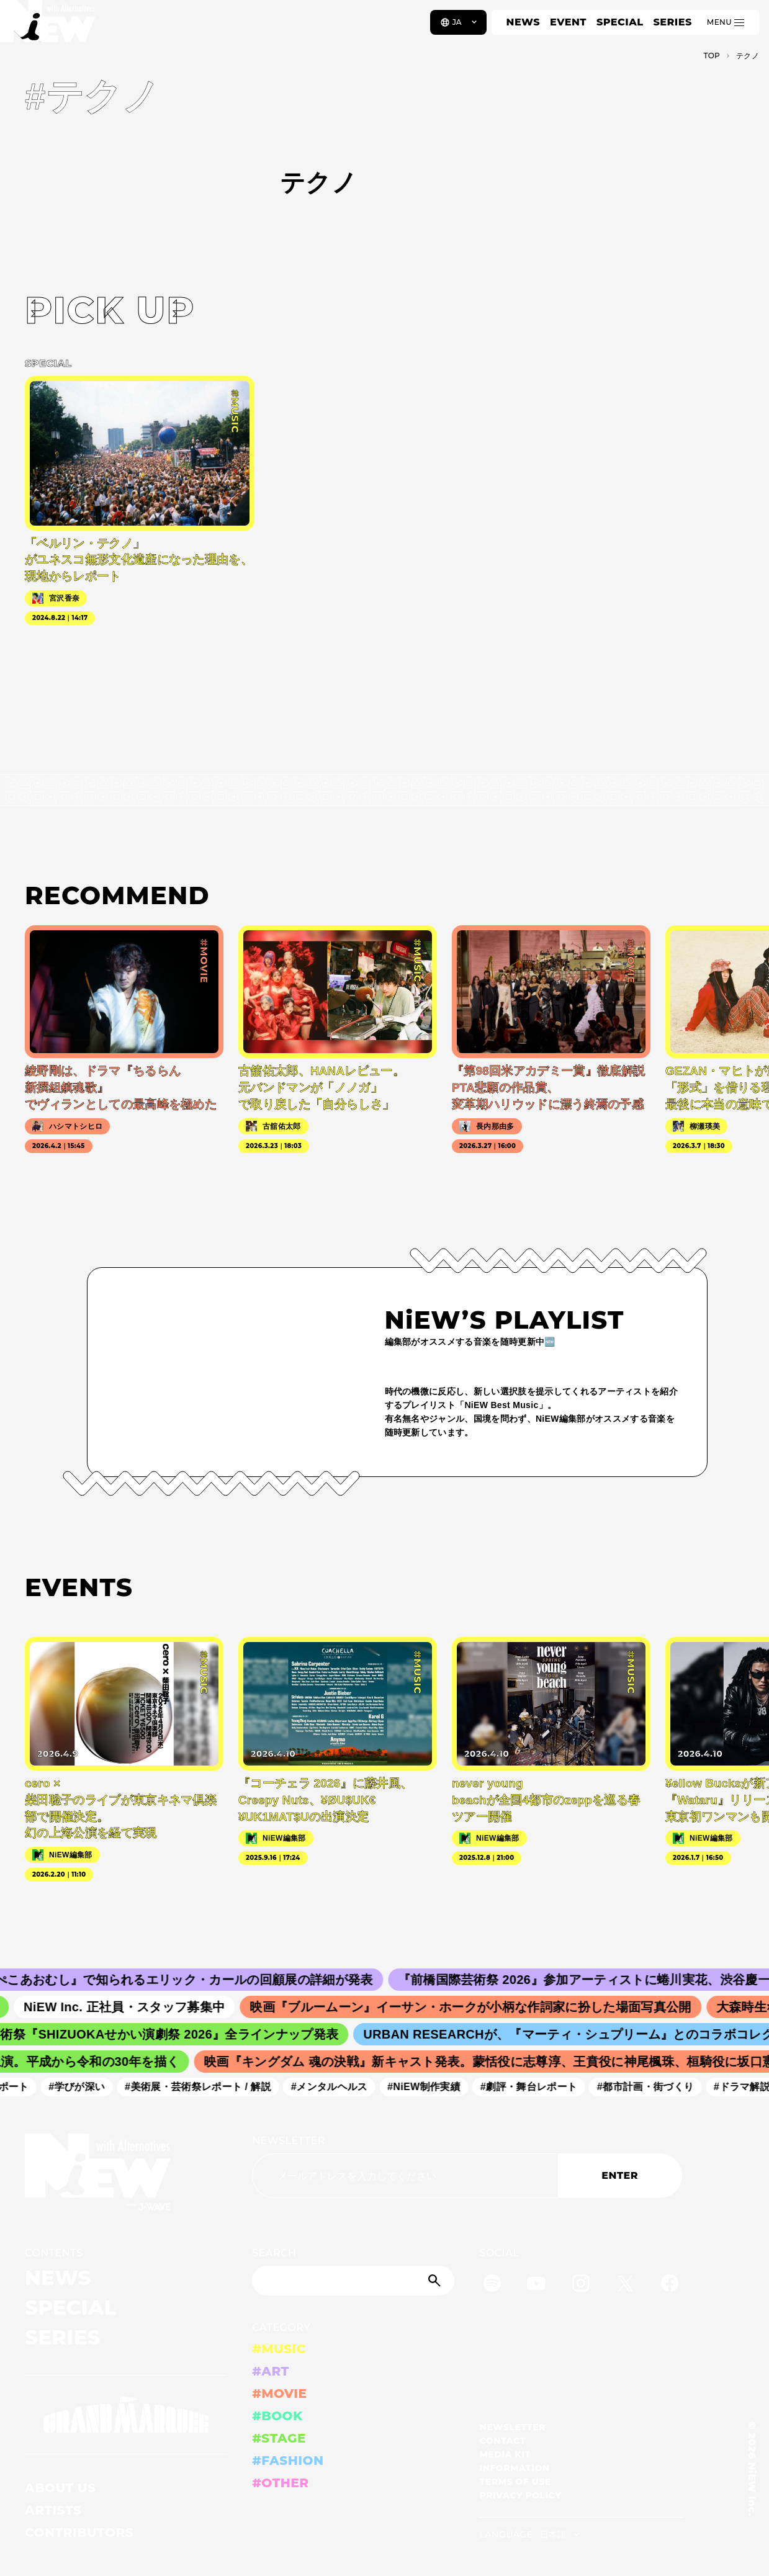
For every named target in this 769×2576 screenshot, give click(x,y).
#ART (270, 2371)
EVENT (568, 22)
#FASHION (287, 2460)
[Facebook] (669, 2285)
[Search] (353, 2281)
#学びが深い (82, 2086)
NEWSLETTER (288, 2141)
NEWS (523, 22)
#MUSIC (279, 2348)
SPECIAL (620, 22)
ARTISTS (53, 2510)
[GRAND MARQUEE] (126, 2415)
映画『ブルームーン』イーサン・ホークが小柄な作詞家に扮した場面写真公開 (478, 2007)
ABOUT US (60, 2487)
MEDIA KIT (505, 2454)
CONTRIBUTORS (79, 2532)
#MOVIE (279, 2393)
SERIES (672, 22)
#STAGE (279, 2438)
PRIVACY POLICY (521, 2495)
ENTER (619, 2175)
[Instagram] (581, 2285)
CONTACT (503, 2440)
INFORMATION (515, 2468)
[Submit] (435, 2281)
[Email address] (405, 2175)
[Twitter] (625, 2285)
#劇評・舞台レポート (534, 2086)
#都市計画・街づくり (651, 2086)
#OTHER (280, 2482)
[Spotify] (492, 2285)
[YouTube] (536, 2285)
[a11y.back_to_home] (50, 26)
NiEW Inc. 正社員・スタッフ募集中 (133, 2007)
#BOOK (277, 2415)
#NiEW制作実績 (429, 2086)
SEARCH (274, 2253)
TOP (711, 55)
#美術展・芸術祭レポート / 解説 (203, 2086)
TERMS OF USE (515, 2481)
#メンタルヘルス (335, 2086)
